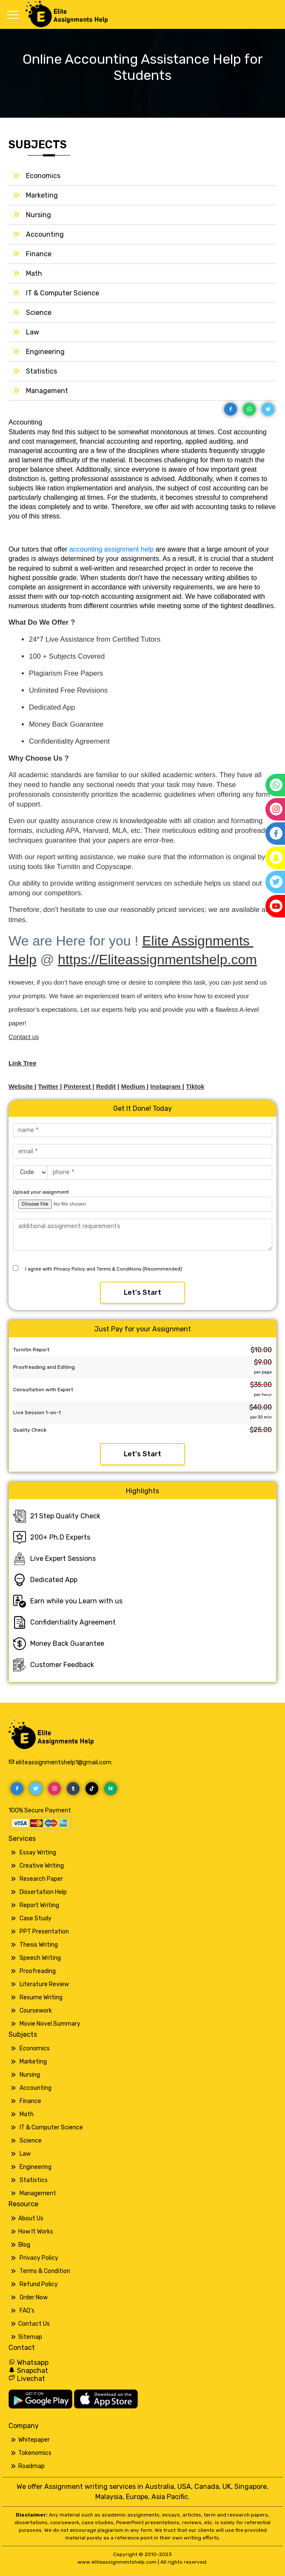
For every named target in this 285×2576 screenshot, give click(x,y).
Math (34, 273)
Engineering (45, 352)
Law (32, 332)
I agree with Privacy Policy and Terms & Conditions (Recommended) (103, 1269)
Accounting (45, 234)
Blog (24, 2244)
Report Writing (39, 1905)
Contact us (24, 1036)
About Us (30, 2218)
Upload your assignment (41, 1192)
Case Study (35, 1918)
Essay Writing (38, 1852)
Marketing (42, 195)
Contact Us (34, 2323)
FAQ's (27, 2310)
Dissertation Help (43, 1892)
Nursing (38, 215)
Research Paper (41, 1878)
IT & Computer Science (62, 293)
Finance (38, 254)
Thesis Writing (39, 1944)
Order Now (34, 2297)
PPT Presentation (44, 1931)
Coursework (36, 2010)
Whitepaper (34, 2439)
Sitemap (30, 2337)
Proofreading (38, 1971)
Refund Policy (39, 2284)
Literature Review (44, 1984)
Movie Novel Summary (50, 2023)
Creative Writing (42, 1865)
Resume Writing (41, 1997)
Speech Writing (40, 1958)
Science (38, 313)
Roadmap (31, 2466)
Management (47, 391)
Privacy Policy (39, 2258)
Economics (43, 176)
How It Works (35, 2231)
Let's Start (142, 1292)
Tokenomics (34, 2453)
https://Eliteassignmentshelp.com (157, 959)
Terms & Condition (45, 2271)
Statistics (41, 371)
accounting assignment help (111, 549)
